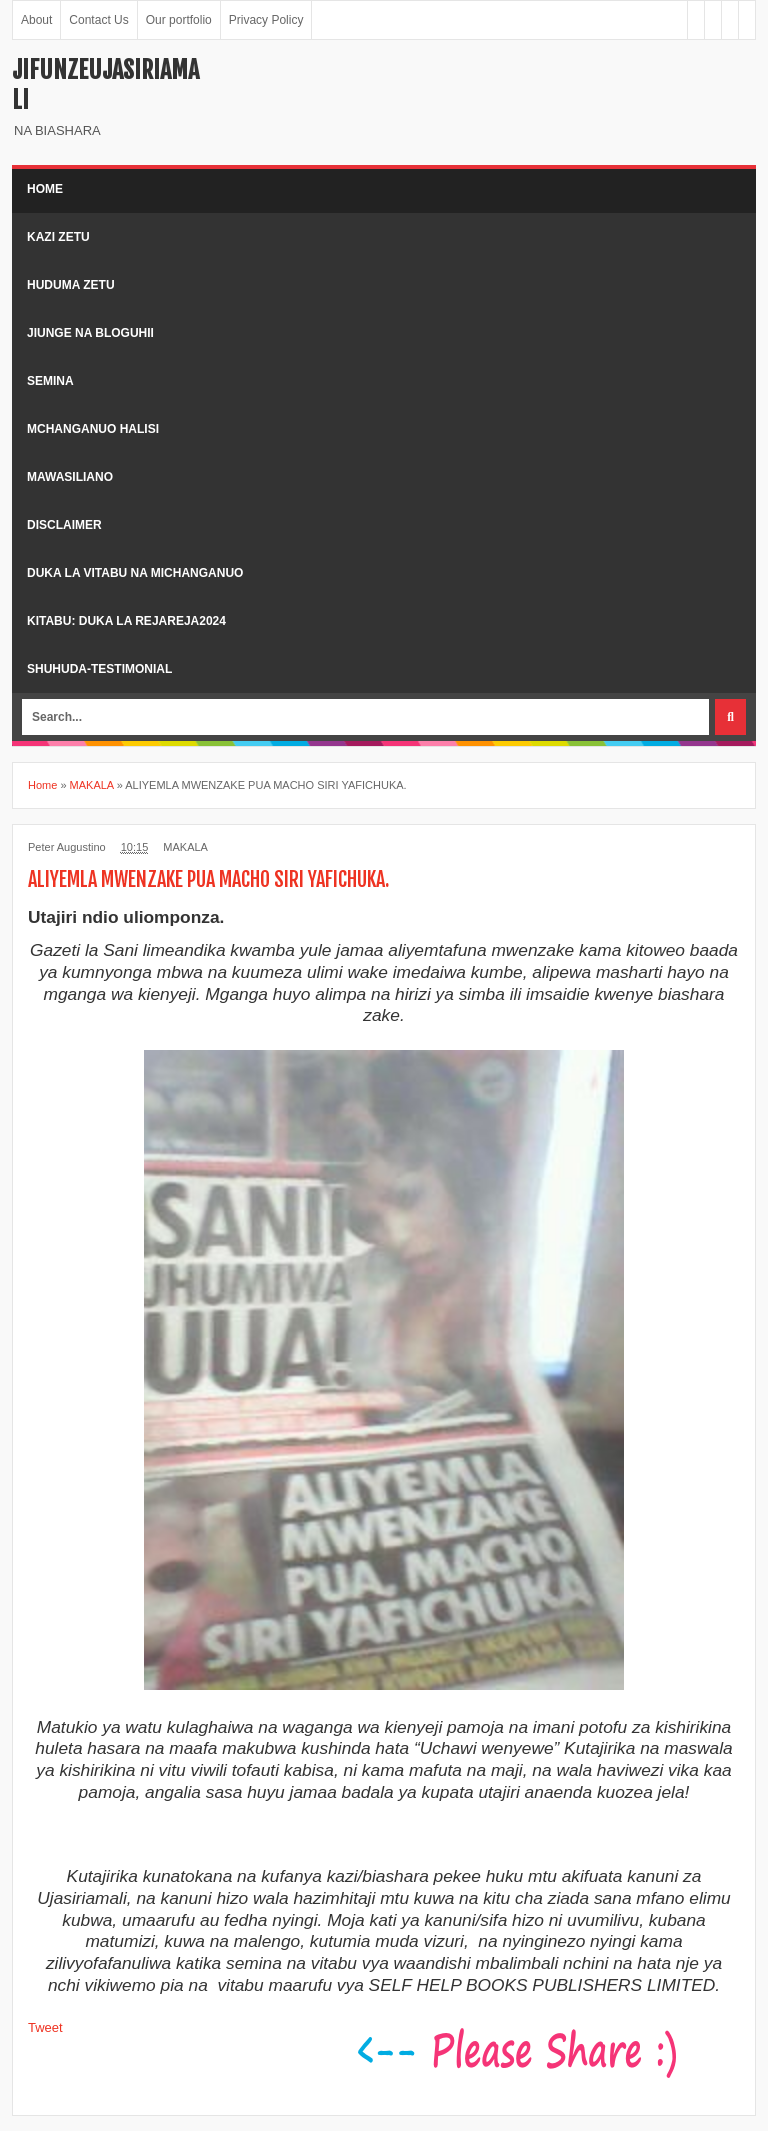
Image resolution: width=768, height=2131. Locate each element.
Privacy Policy (266, 20)
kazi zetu (58, 237)
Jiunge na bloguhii (90, 333)
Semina (50, 381)
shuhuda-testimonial (99, 669)
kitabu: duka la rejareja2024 (126, 621)
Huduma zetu (71, 285)
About (36, 20)
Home (45, 189)
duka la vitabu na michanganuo (135, 573)
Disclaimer (64, 525)
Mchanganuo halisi (93, 429)
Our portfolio (179, 20)
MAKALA (185, 847)
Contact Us (98, 20)
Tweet (45, 2027)
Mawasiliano (70, 477)
